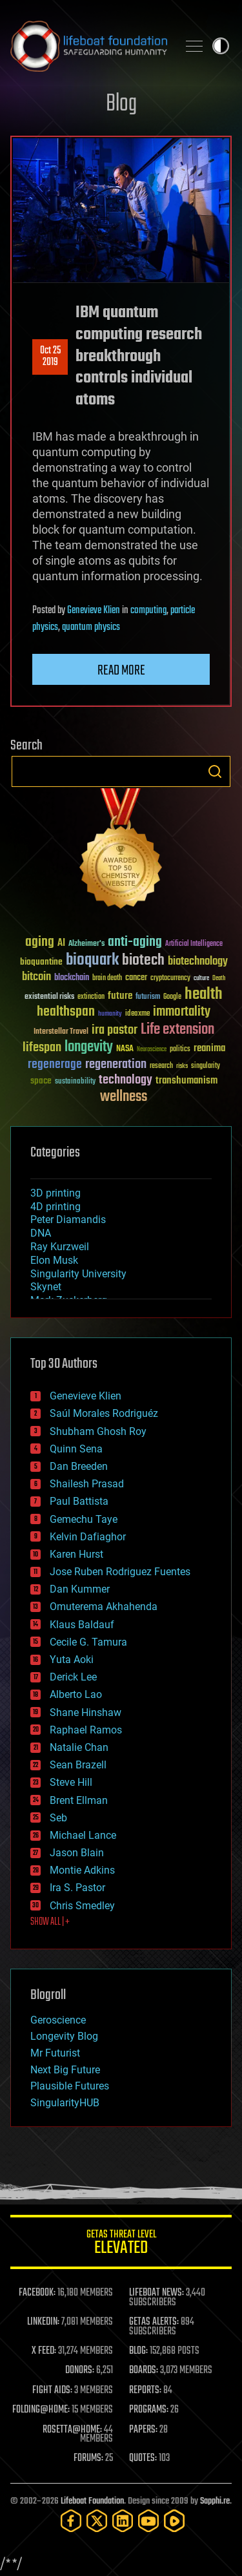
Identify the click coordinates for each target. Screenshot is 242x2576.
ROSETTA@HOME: (72, 2430)
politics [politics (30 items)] (180, 1049)
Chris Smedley (82, 1906)
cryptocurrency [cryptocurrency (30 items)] (170, 978)
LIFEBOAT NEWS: (156, 2293)
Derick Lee (73, 1677)
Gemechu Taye (83, 1519)
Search (214, 771)
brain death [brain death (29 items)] (107, 978)
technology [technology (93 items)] (125, 1080)
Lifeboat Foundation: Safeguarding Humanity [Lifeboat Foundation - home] (88, 45)
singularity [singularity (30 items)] (205, 1066)
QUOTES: (143, 2458)
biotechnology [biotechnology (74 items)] (198, 962)
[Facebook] (71, 2520)
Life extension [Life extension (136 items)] (177, 1029)
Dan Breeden (79, 1466)
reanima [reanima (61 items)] (209, 1048)
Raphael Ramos (86, 1730)
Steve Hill (71, 1782)
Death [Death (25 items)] (218, 978)
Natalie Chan (79, 1747)
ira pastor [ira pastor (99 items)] (114, 1030)
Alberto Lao (76, 1694)
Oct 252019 (50, 356)
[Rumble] (174, 2520)
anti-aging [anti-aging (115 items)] (135, 942)
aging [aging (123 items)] (39, 942)
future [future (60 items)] (120, 996)
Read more (121, 671)
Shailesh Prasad (87, 1484)
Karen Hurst (76, 1554)
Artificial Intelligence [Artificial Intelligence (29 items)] (194, 944)
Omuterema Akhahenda (103, 1606)
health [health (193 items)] (204, 994)
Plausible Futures (69, 2086)
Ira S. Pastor (77, 1887)
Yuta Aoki (72, 1659)
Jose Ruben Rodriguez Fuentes (120, 1571)
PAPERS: (143, 2430)
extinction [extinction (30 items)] (91, 997)
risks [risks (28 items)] (182, 1066)
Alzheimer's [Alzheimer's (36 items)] (86, 944)
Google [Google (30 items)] (172, 997)
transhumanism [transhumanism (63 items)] (186, 1080)
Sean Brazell (78, 1765)
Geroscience (58, 2020)
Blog (121, 104)
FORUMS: (88, 2458)
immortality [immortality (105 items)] (181, 1012)
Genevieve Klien (93, 610)
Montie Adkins (82, 1870)
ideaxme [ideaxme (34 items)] (137, 1014)
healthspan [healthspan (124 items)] (66, 1012)
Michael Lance (83, 1835)
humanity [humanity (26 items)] (110, 1014)
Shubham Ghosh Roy (98, 1431)
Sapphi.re (215, 2501)
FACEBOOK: (37, 2293)
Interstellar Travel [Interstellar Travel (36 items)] (61, 1032)
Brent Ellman (79, 1800)
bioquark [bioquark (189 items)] (92, 960)
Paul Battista (79, 1501)
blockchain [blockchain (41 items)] (71, 978)
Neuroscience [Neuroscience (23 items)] (151, 1050)
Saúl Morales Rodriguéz (104, 1413)
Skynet (45, 1287)
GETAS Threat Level (121, 2244)
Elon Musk (54, 1260)
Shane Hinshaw (85, 1712)
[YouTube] (148, 2520)
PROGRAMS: (148, 2410)
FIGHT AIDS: (52, 2390)
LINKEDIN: (43, 2322)
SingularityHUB (64, 2103)
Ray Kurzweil (59, 1247)
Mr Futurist (55, 2053)
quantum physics (91, 627)
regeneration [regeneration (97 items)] (115, 1064)
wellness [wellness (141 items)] (123, 1097)
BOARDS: (143, 2370)
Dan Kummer (80, 1589)
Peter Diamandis (68, 1219)
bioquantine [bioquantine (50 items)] (41, 961)
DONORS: (79, 2370)
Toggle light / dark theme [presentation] (220, 45)
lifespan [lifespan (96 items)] (42, 1047)
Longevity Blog (64, 2036)
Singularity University (78, 1274)
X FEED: (44, 2351)
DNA (40, 1233)
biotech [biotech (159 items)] (143, 960)
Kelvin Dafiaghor (88, 1537)
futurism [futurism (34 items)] (148, 997)
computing (148, 610)
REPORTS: (145, 2390)
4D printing (55, 1206)
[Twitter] (96, 2520)
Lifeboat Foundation (92, 2501)
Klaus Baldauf (82, 1624)
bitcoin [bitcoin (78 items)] (36, 977)
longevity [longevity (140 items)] (89, 1047)
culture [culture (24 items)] (201, 978)
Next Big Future (65, 2070)
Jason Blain (77, 1853)
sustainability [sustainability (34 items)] (75, 1082)
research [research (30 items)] (161, 1066)
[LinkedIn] (122, 2520)
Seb (58, 1818)
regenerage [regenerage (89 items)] (55, 1065)
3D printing (55, 1193)
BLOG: (138, 2351)
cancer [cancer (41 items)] (136, 978)
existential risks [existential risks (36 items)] (49, 997)
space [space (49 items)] (41, 1080)
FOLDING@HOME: (41, 2410)
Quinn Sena (76, 1449)
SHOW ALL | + (50, 1922)
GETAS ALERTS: (154, 2322)
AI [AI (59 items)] (61, 943)
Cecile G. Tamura (88, 1642)
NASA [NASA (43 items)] (125, 1049)
